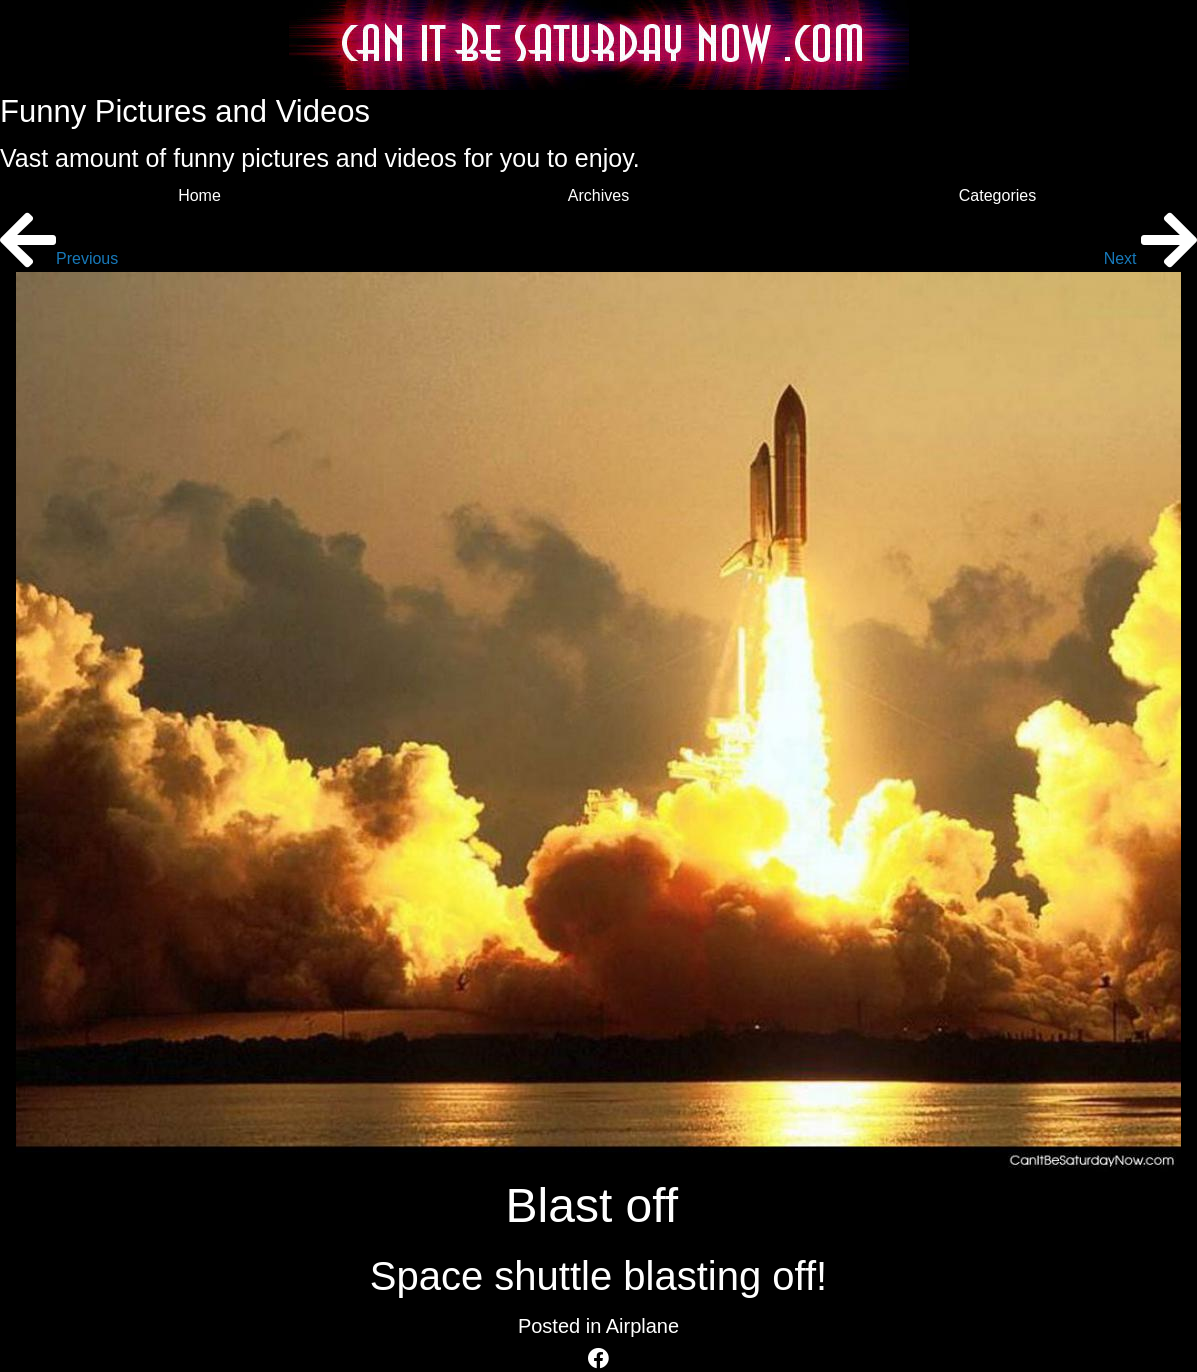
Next (1150, 258)
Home (199, 195)
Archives (598, 195)
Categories (997, 195)
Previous (59, 258)
